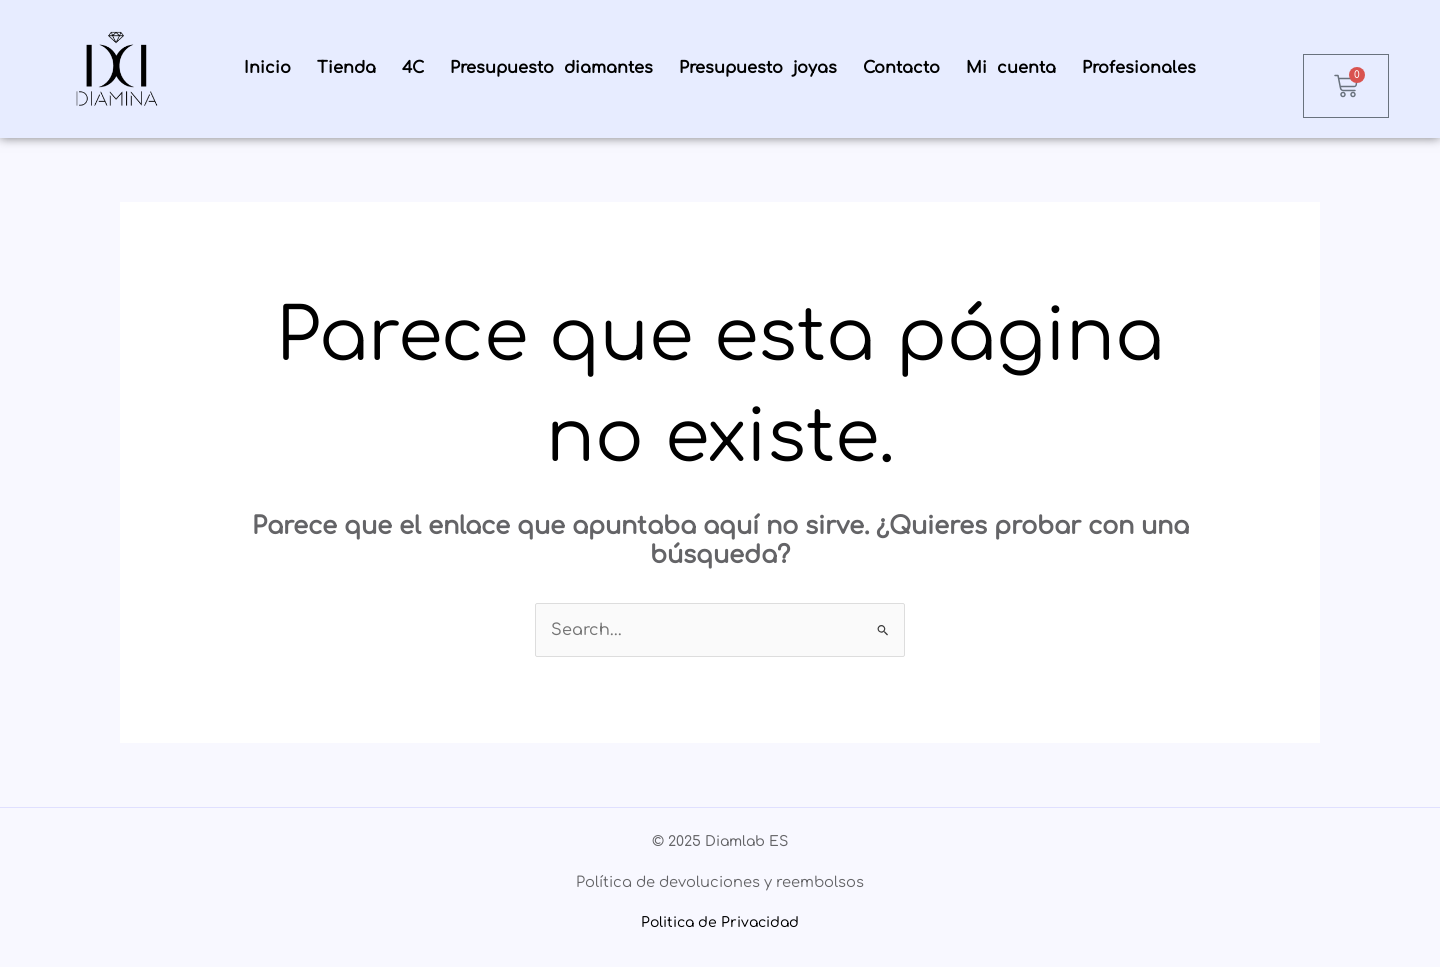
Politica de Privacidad (720, 922)
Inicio (267, 68)
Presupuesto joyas (758, 68)
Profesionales (1139, 68)
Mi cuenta (1011, 68)
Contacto (901, 68)
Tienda (346, 68)
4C (413, 68)
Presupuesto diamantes (551, 68)
